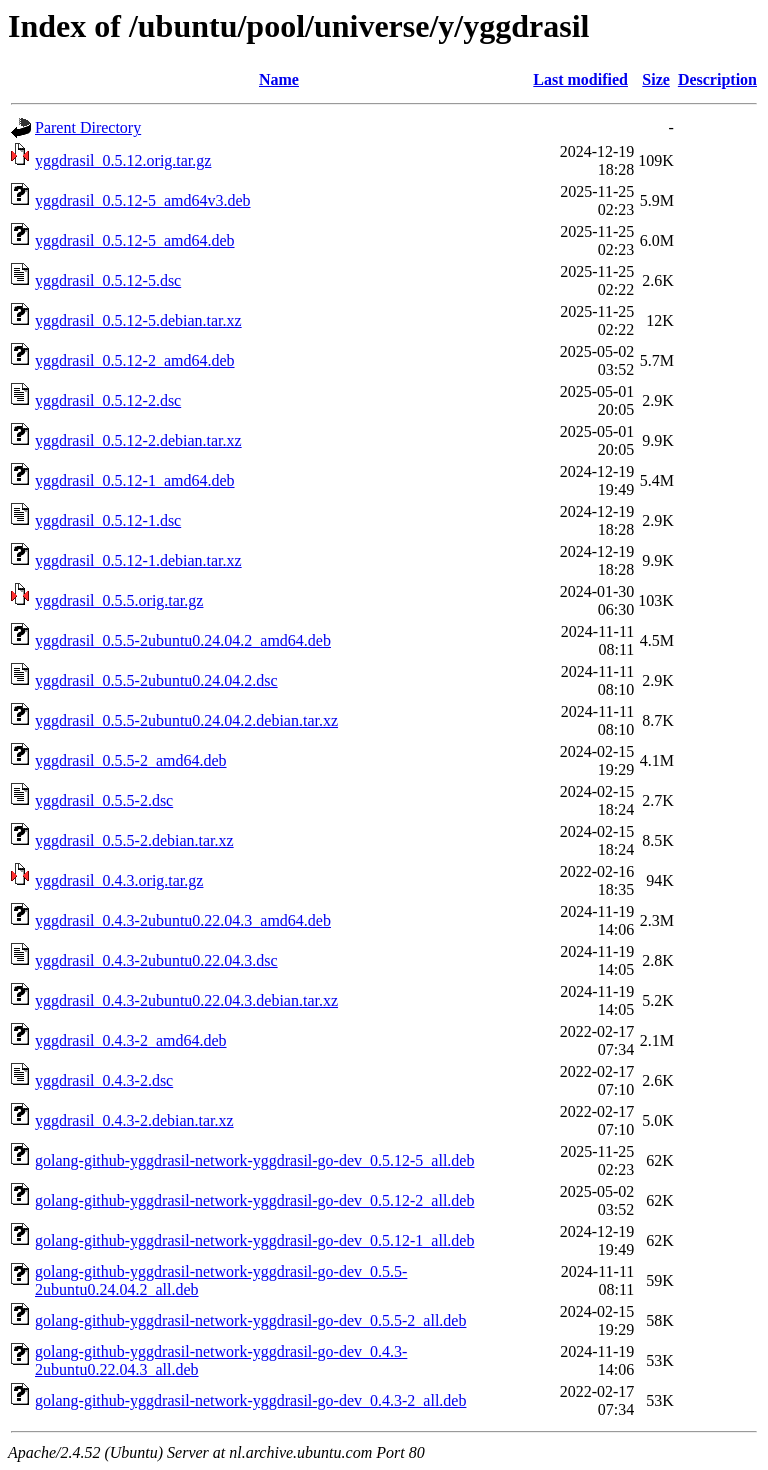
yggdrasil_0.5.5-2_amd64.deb (131, 760)
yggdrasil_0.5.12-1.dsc (108, 520)
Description (717, 79)
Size (656, 79)
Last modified (580, 79)
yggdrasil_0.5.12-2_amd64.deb (135, 360)
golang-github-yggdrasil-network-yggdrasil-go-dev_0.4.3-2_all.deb (250, 1400)
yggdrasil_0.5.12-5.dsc (108, 280)
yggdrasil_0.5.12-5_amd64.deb (135, 240)
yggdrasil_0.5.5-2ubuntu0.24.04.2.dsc (156, 680)
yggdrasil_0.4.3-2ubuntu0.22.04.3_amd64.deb (183, 920)
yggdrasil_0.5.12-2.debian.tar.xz (138, 440)
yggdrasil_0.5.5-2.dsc (104, 800)
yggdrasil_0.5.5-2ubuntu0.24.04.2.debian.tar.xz (186, 720)
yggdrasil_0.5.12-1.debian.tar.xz (138, 560)
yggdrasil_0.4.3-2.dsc (104, 1080)
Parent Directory (88, 127)
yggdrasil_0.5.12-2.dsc (108, 400)
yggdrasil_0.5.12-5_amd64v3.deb (143, 200)
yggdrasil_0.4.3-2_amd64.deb (131, 1040)
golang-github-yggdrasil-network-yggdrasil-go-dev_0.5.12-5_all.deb (254, 1160)
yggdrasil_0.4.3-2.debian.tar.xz (134, 1120)
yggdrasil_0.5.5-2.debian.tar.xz (134, 840)
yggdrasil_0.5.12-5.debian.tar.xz (138, 320)
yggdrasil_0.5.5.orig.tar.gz (119, 600)
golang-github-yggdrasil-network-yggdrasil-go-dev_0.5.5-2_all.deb (250, 1320)
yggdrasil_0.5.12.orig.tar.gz (123, 160)
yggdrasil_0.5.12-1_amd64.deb (135, 480)
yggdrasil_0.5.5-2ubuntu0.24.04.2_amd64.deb (183, 640)
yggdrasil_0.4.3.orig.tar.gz (119, 880)
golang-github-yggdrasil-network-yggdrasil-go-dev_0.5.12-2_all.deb (254, 1200)
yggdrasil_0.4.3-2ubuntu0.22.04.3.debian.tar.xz (186, 1000)
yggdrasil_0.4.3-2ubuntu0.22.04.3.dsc (156, 960)
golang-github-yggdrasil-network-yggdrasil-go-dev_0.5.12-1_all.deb (254, 1240)
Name (279, 79)
